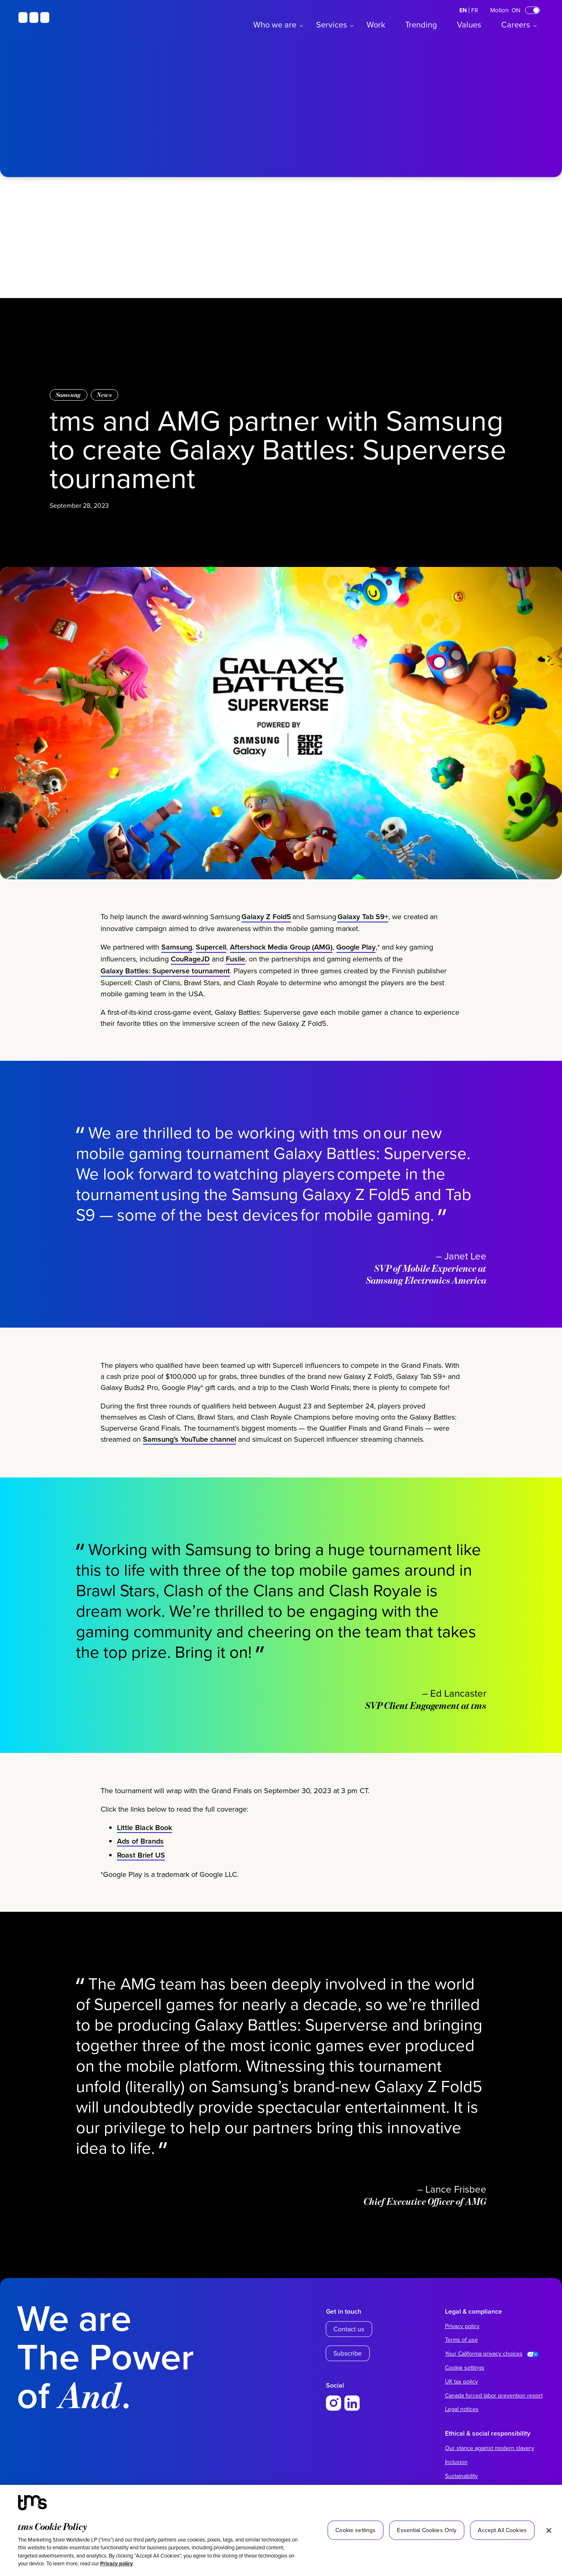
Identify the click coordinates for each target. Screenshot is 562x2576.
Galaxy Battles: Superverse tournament (165, 985)
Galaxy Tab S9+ (362, 931)
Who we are (274, 24)
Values (469, 24)
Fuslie (235, 973)
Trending (421, 24)
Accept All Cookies (502, 2530)
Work (376, 24)
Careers (515, 24)
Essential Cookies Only (426, 2530)
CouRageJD (190, 973)
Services (331, 24)
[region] (281, 2530)
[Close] (549, 2530)
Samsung (68, 395)
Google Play (356, 962)
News (104, 395)
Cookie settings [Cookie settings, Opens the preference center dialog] (355, 2530)
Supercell (211, 962)
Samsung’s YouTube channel (189, 1453)
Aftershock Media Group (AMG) (281, 962)
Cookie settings (464, 2367)
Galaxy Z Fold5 (266, 931)
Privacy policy (116, 2563)
